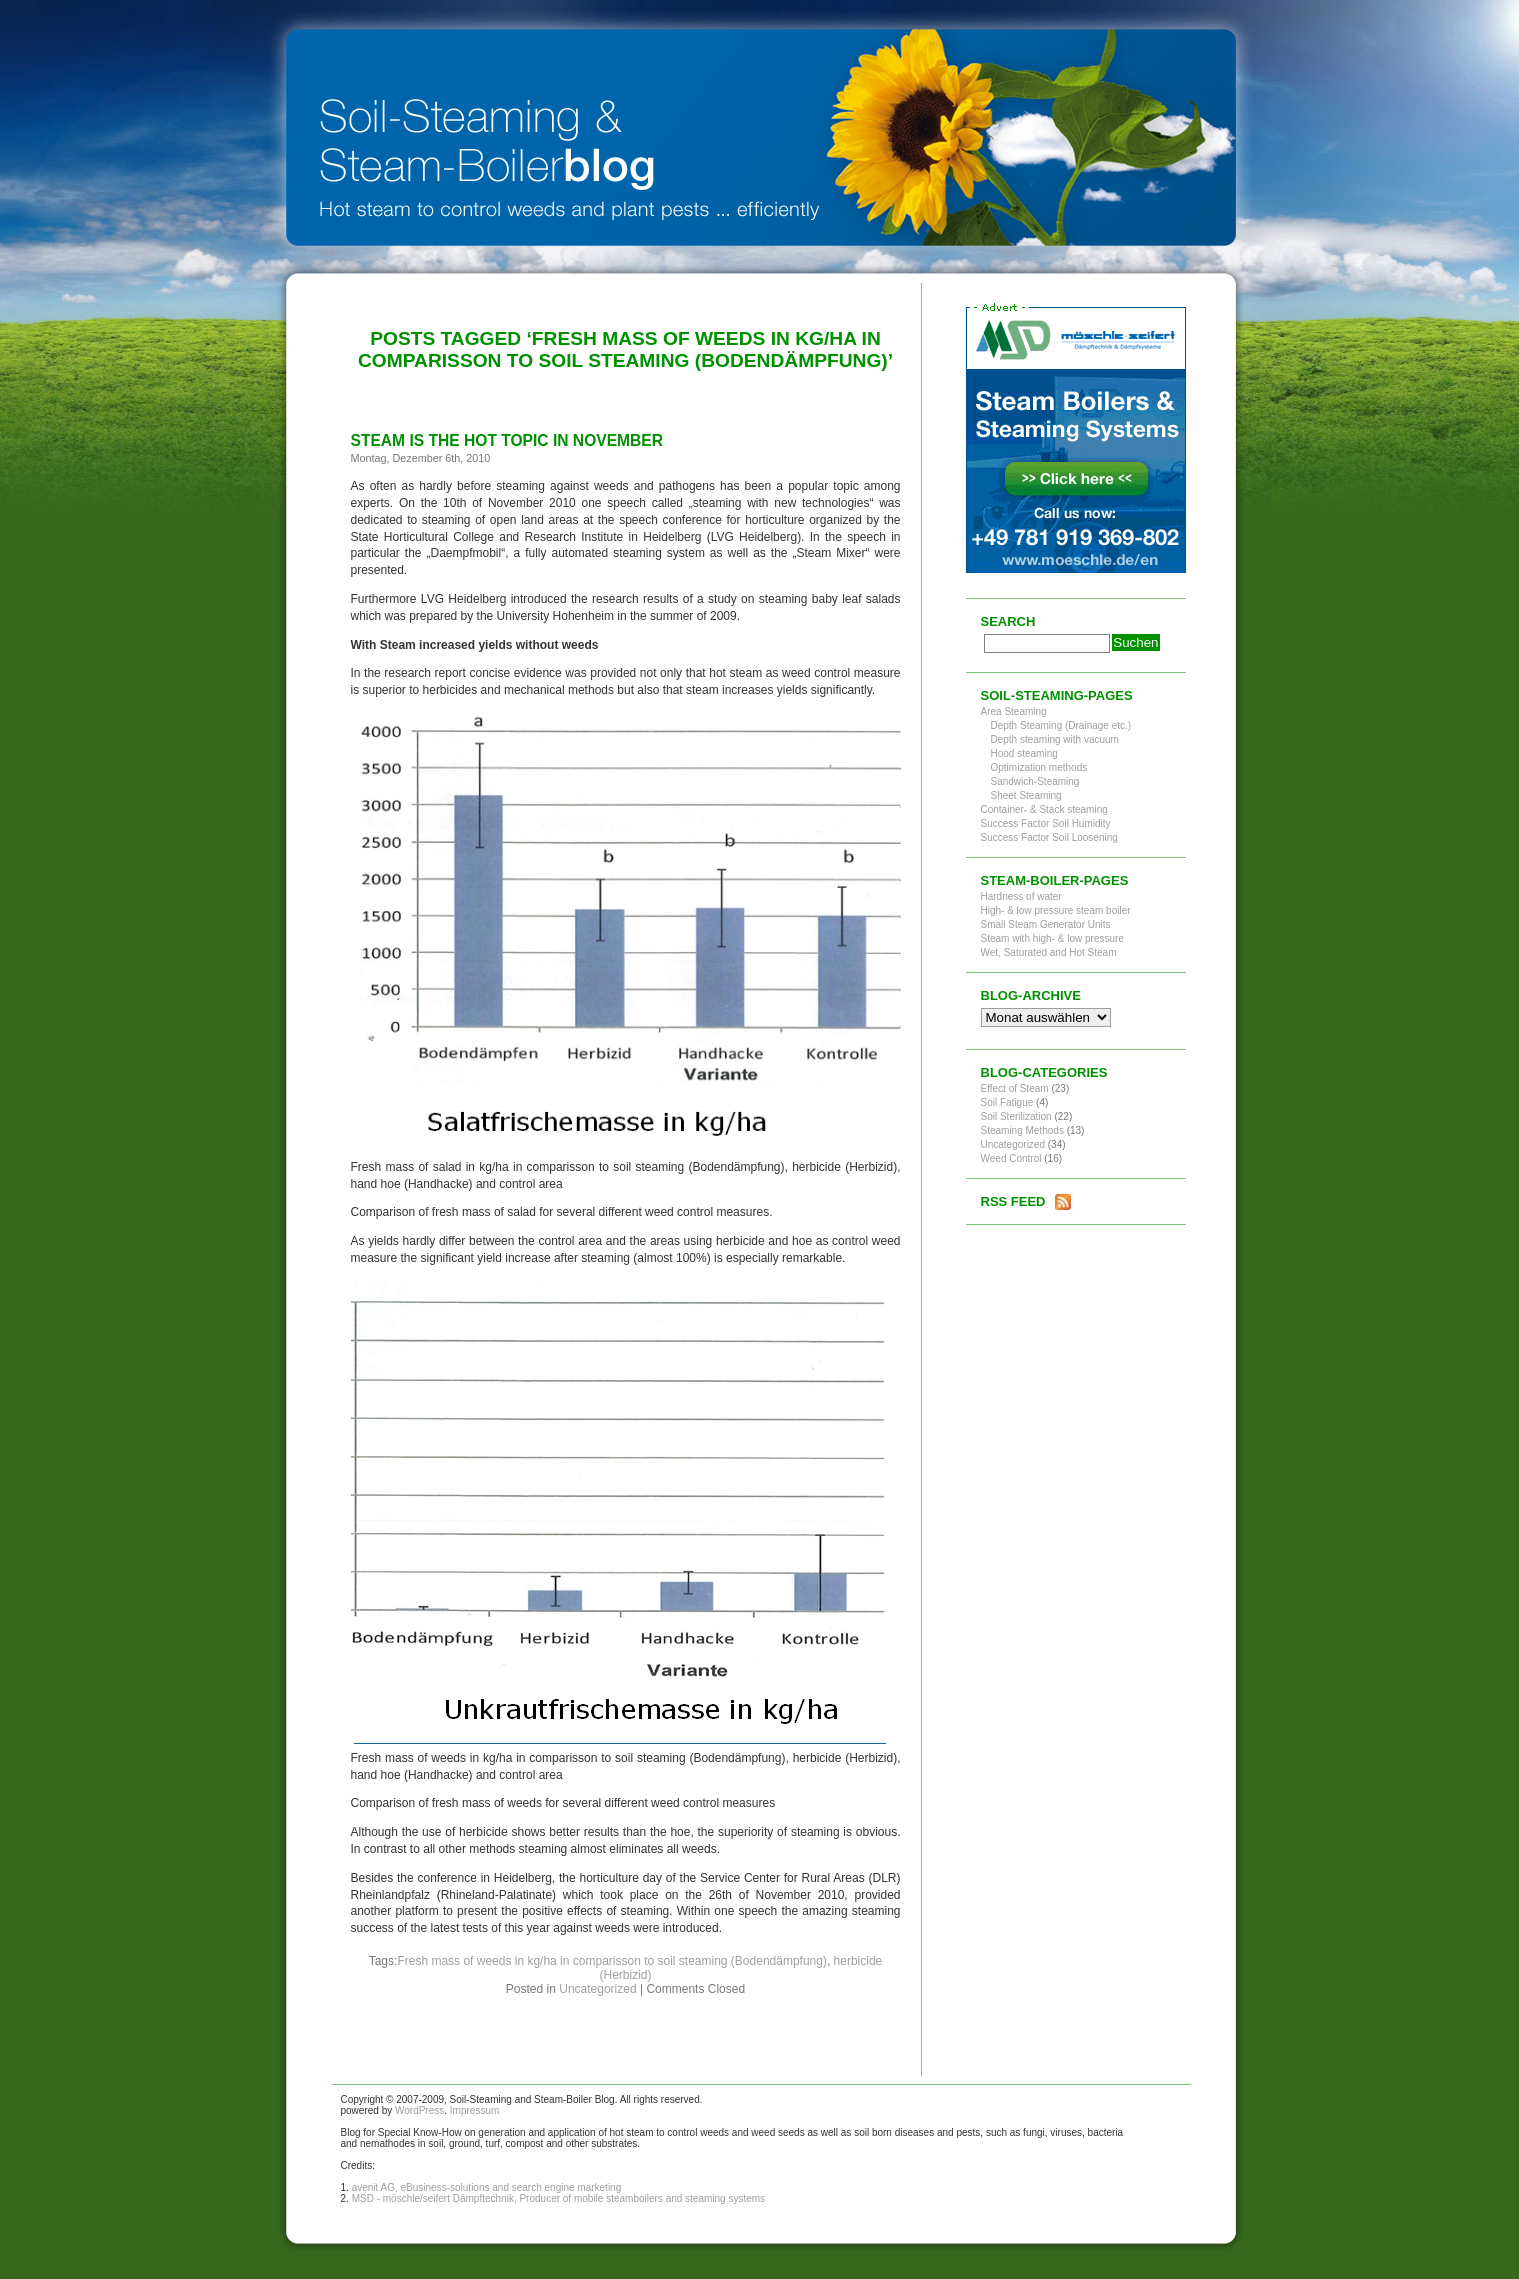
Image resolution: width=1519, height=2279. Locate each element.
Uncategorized (597, 1989)
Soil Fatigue (1007, 1102)
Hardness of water (1021, 896)
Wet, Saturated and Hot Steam (1049, 952)
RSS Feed (1013, 1201)
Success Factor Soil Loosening (1049, 837)
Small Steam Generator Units (1046, 924)
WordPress (419, 2110)
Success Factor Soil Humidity (1046, 823)
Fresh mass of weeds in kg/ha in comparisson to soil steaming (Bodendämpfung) (612, 1961)
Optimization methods (1039, 767)
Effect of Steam (1015, 1088)
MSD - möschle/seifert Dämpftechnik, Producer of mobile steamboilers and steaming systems (559, 2198)
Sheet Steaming (1026, 795)
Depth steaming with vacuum (1055, 739)
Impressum (474, 2110)
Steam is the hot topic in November (507, 440)
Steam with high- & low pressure (1052, 938)
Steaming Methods (1022, 1130)
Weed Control (1011, 1158)
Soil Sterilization (1016, 1116)
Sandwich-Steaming (1035, 781)
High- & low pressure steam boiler (1056, 910)
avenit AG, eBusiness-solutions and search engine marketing (487, 2187)
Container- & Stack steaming (1044, 809)
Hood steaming (1024, 753)
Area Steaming (1014, 711)
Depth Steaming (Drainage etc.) (1061, 725)
